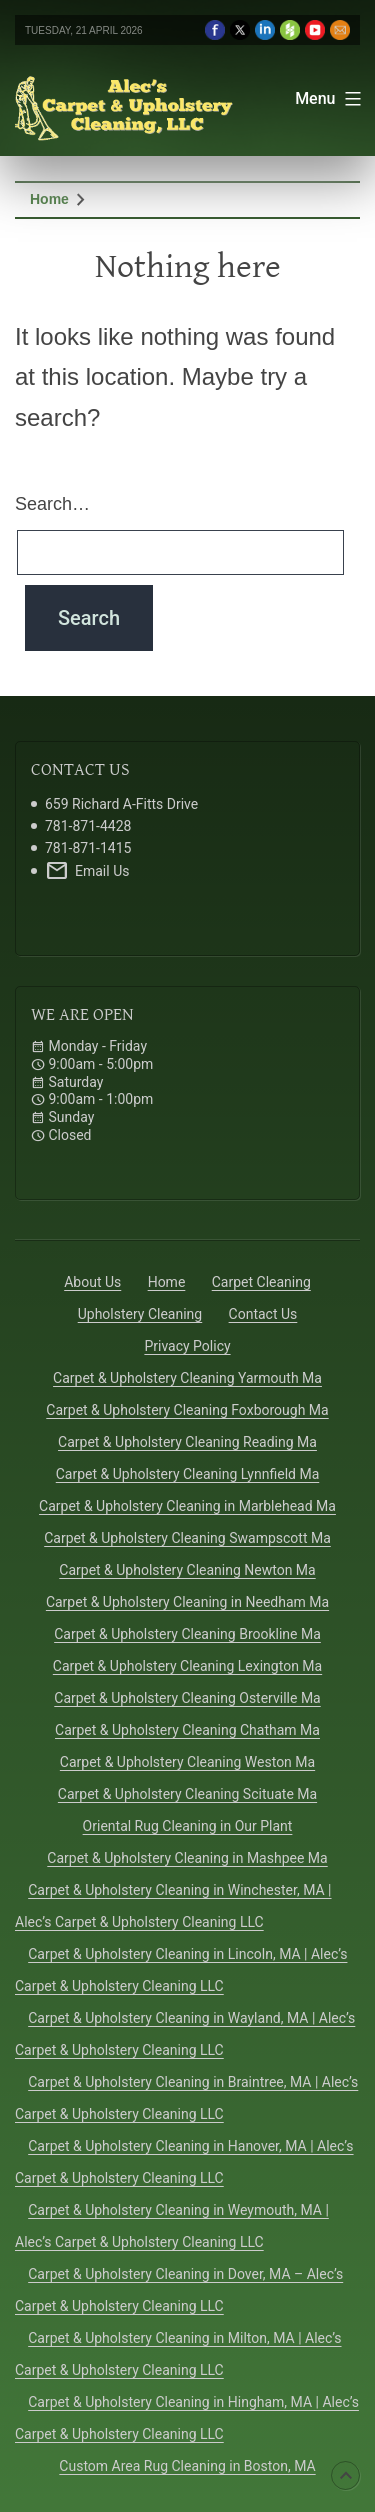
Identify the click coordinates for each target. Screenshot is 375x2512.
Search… (52, 504)
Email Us (87, 871)
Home (49, 199)
